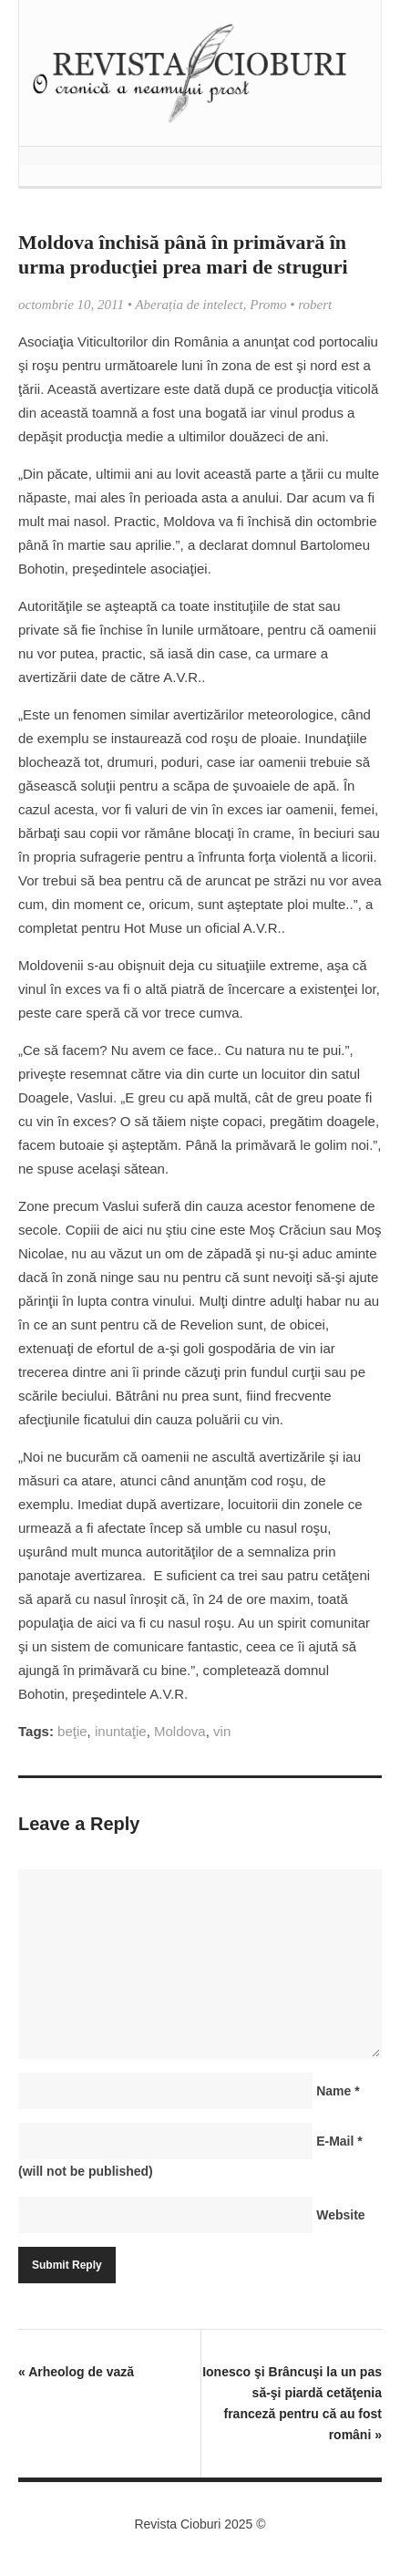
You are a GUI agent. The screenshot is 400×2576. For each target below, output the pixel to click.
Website (340, 2215)
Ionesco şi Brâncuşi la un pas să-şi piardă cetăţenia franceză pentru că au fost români (292, 2403)
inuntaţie (121, 1731)
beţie (72, 1731)
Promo (268, 304)
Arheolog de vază (76, 2371)
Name (337, 2091)
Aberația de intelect (188, 304)
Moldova (180, 1731)
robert (315, 304)
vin (222, 1731)
